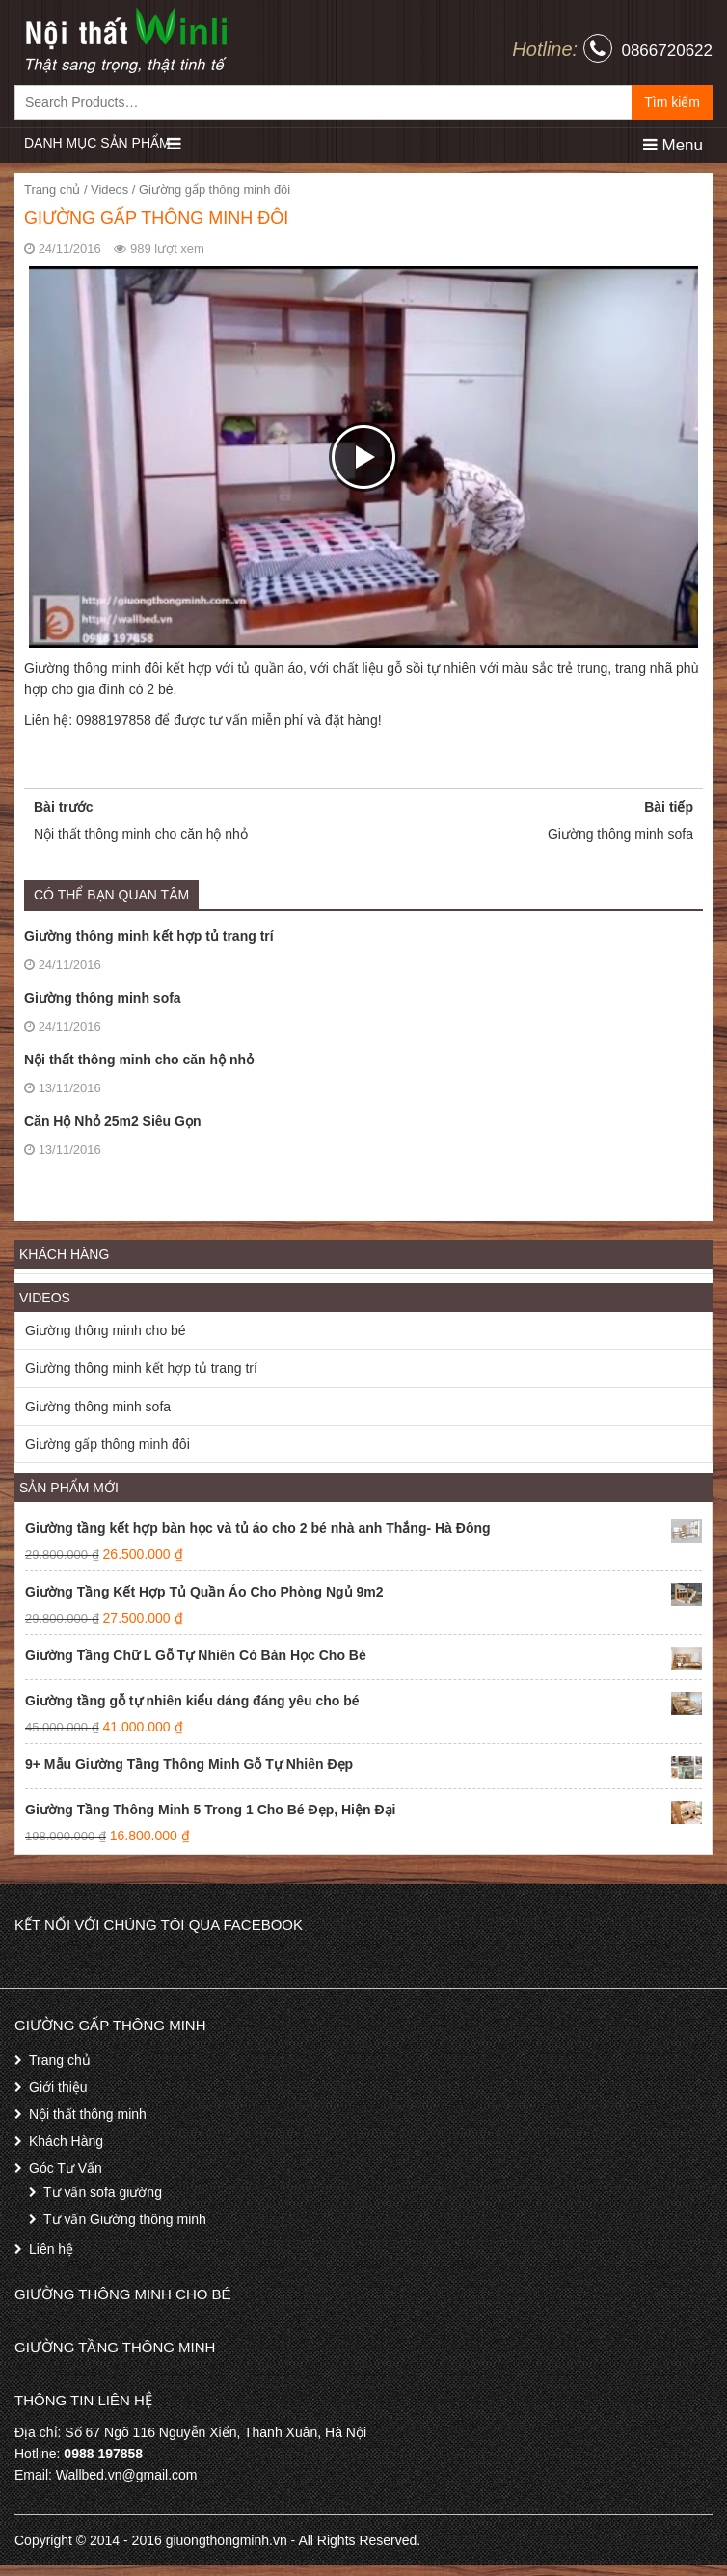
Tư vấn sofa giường (102, 2192)
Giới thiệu (58, 2087)
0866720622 (667, 50)
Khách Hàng (66, 2141)
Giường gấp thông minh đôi (107, 1444)
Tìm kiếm (672, 102)
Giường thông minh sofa (102, 998)
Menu (673, 145)
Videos (109, 189)
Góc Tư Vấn (65, 2168)
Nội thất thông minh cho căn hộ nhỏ (139, 1059)
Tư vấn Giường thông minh (124, 2219)
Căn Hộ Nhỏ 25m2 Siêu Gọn (112, 1121)
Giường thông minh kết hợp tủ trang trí (149, 936)
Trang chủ (52, 189)
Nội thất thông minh (88, 2114)
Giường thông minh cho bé (105, 1330)
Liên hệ (51, 2249)
